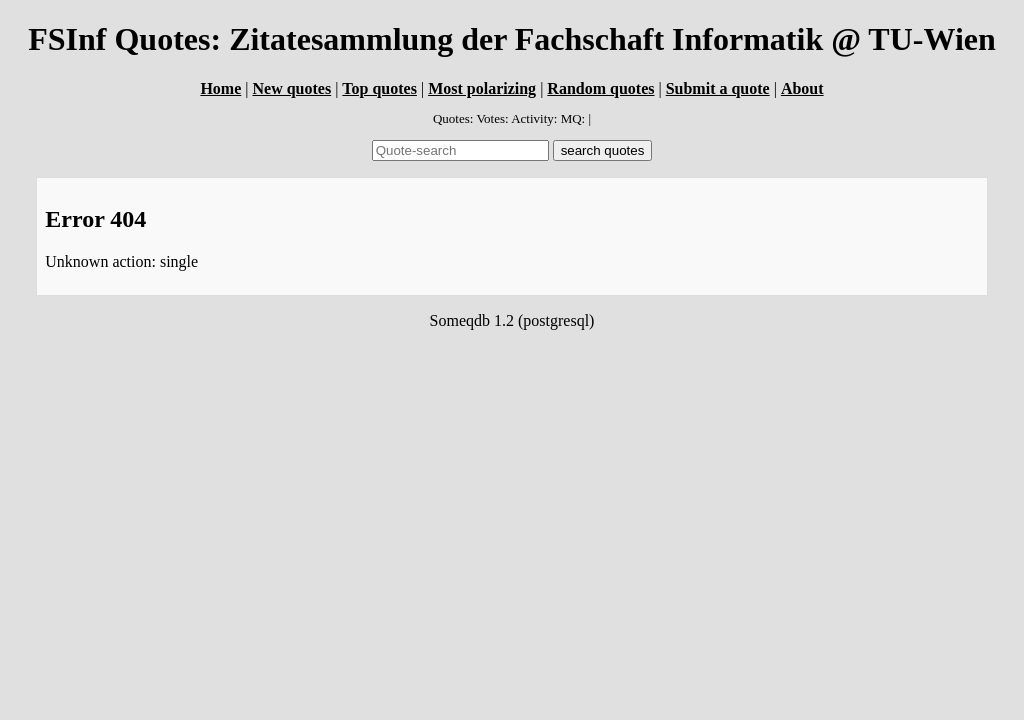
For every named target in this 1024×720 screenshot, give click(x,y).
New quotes (291, 88)
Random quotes (600, 88)
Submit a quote (718, 88)
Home (220, 88)
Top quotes (379, 88)
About (802, 88)
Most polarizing (482, 88)
